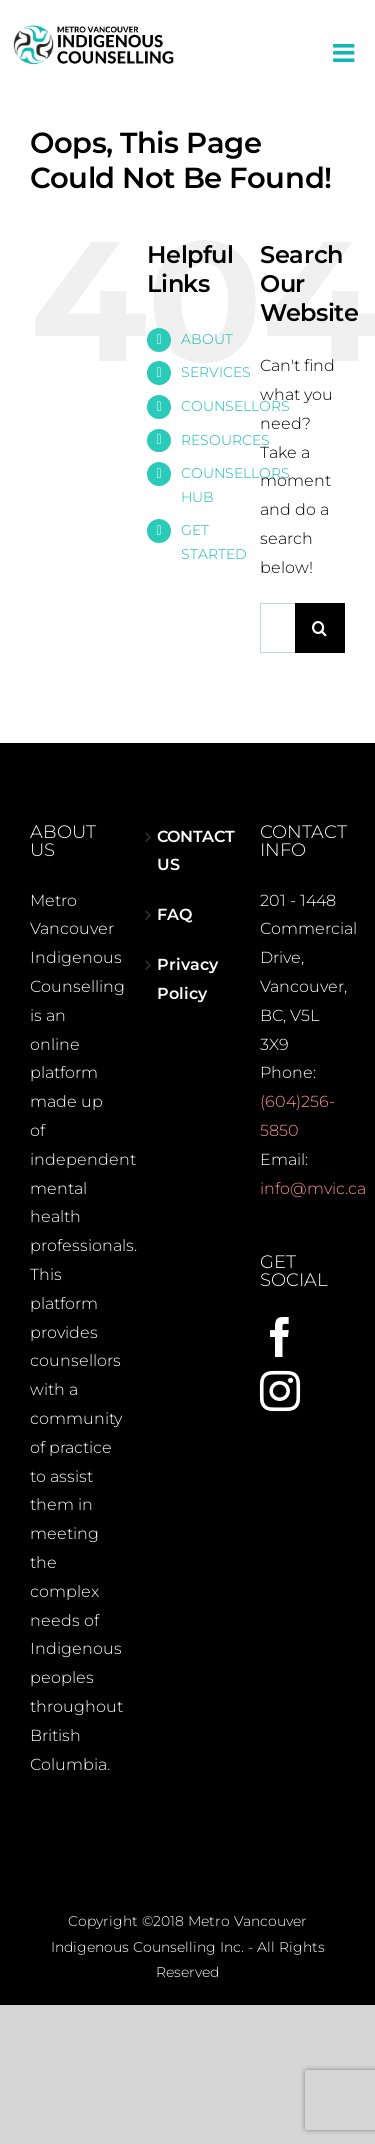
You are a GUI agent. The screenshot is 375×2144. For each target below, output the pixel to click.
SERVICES (216, 372)
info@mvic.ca (313, 1188)
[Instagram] (280, 1391)
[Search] (320, 628)
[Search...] (277, 628)
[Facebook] (280, 1337)
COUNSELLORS (235, 406)
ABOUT (207, 339)
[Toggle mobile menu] (345, 52)
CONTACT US (188, 851)
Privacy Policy (187, 979)
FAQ (174, 914)
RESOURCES (225, 440)
